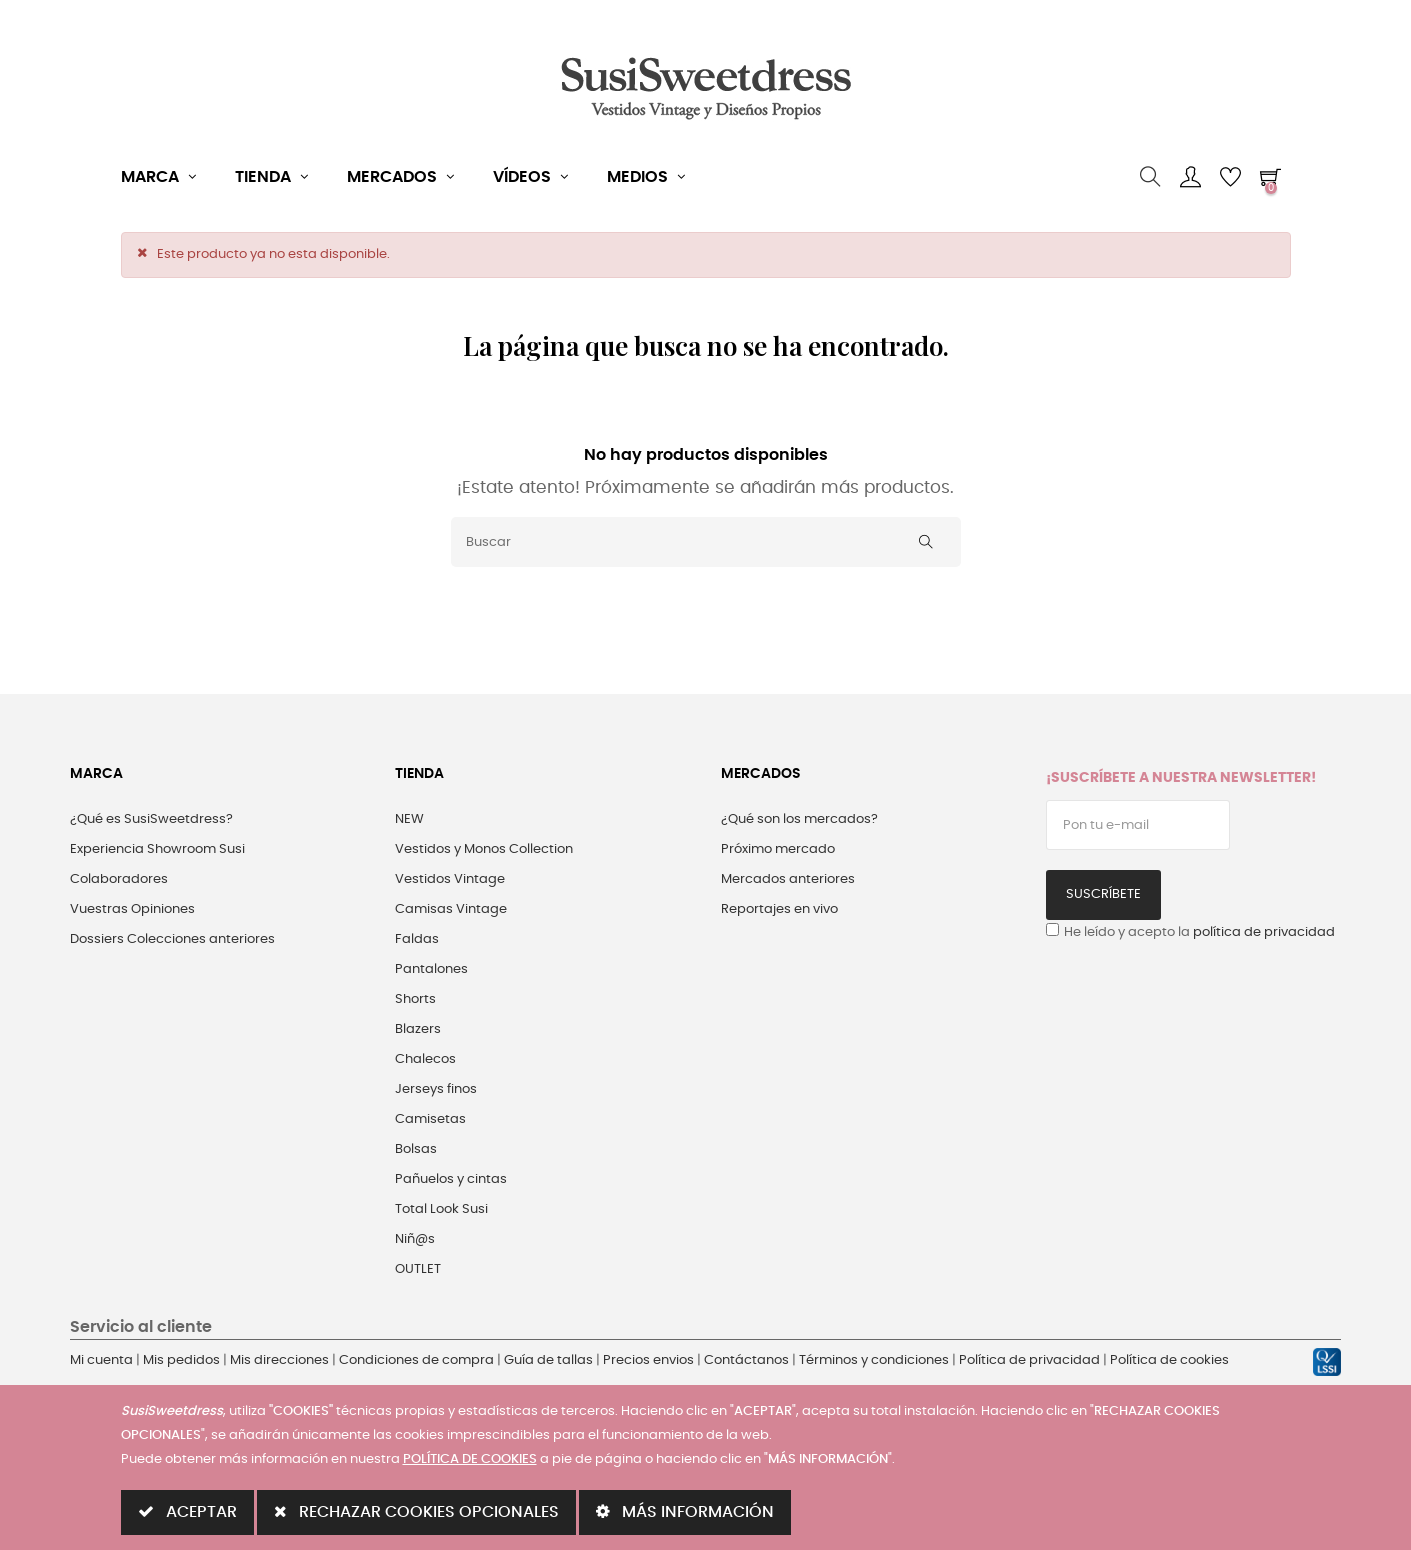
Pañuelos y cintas (451, 1179)
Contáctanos (746, 1360)
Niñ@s (415, 1239)
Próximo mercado (778, 849)
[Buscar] (706, 542)
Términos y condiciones (874, 1360)
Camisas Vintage (451, 909)
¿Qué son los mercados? (799, 819)
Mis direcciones (279, 1360)
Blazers (418, 1029)
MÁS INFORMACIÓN (685, 1511)
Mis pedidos (181, 1360)
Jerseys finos (436, 1089)
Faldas (417, 939)
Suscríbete (1103, 894)
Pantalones (431, 969)
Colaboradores (119, 879)
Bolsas (416, 1149)
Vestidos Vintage (450, 879)
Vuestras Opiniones (132, 909)
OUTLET (418, 1269)
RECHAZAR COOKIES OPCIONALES (416, 1511)
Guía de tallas (548, 1360)
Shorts (415, 999)
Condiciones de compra (416, 1360)
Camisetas (430, 1119)
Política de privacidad (1029, 1360)
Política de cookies (1169, 1360)
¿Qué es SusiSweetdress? (151, 819)
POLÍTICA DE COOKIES (470, 1459)
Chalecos (425, 1059)
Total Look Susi (441, 1209)
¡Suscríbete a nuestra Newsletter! (1181, 778)
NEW (409, 819)
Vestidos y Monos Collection (484, 849)
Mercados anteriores (788, 879)
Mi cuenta (101, 1360)
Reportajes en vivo (779, 909)
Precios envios (648, 1360)
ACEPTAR (187, 1511)
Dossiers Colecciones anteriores (172, 939)
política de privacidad (1264, 932)
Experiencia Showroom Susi (157, 849)
